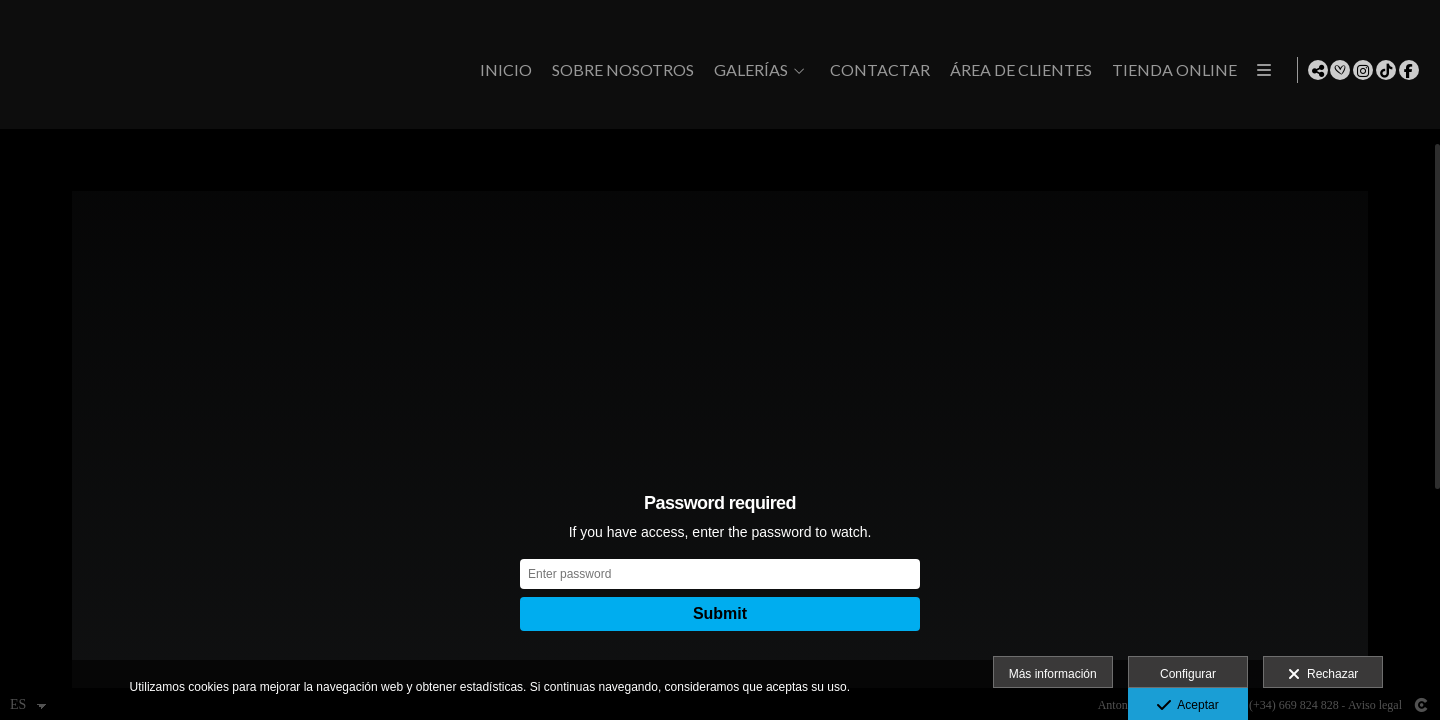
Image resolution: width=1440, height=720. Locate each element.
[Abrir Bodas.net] (1340, 70)
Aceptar (1187, 706)
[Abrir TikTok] (1386, 70)
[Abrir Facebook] (1409, 70)
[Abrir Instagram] (1363, 70)
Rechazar (1323, 675)
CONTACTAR (876, 70)
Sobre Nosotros (619, 70)
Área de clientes (1017, 70)
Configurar (1188, 674)
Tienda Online (1170, 70)
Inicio (502, 70)
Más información (1053, 674)
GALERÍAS (747, 70)
